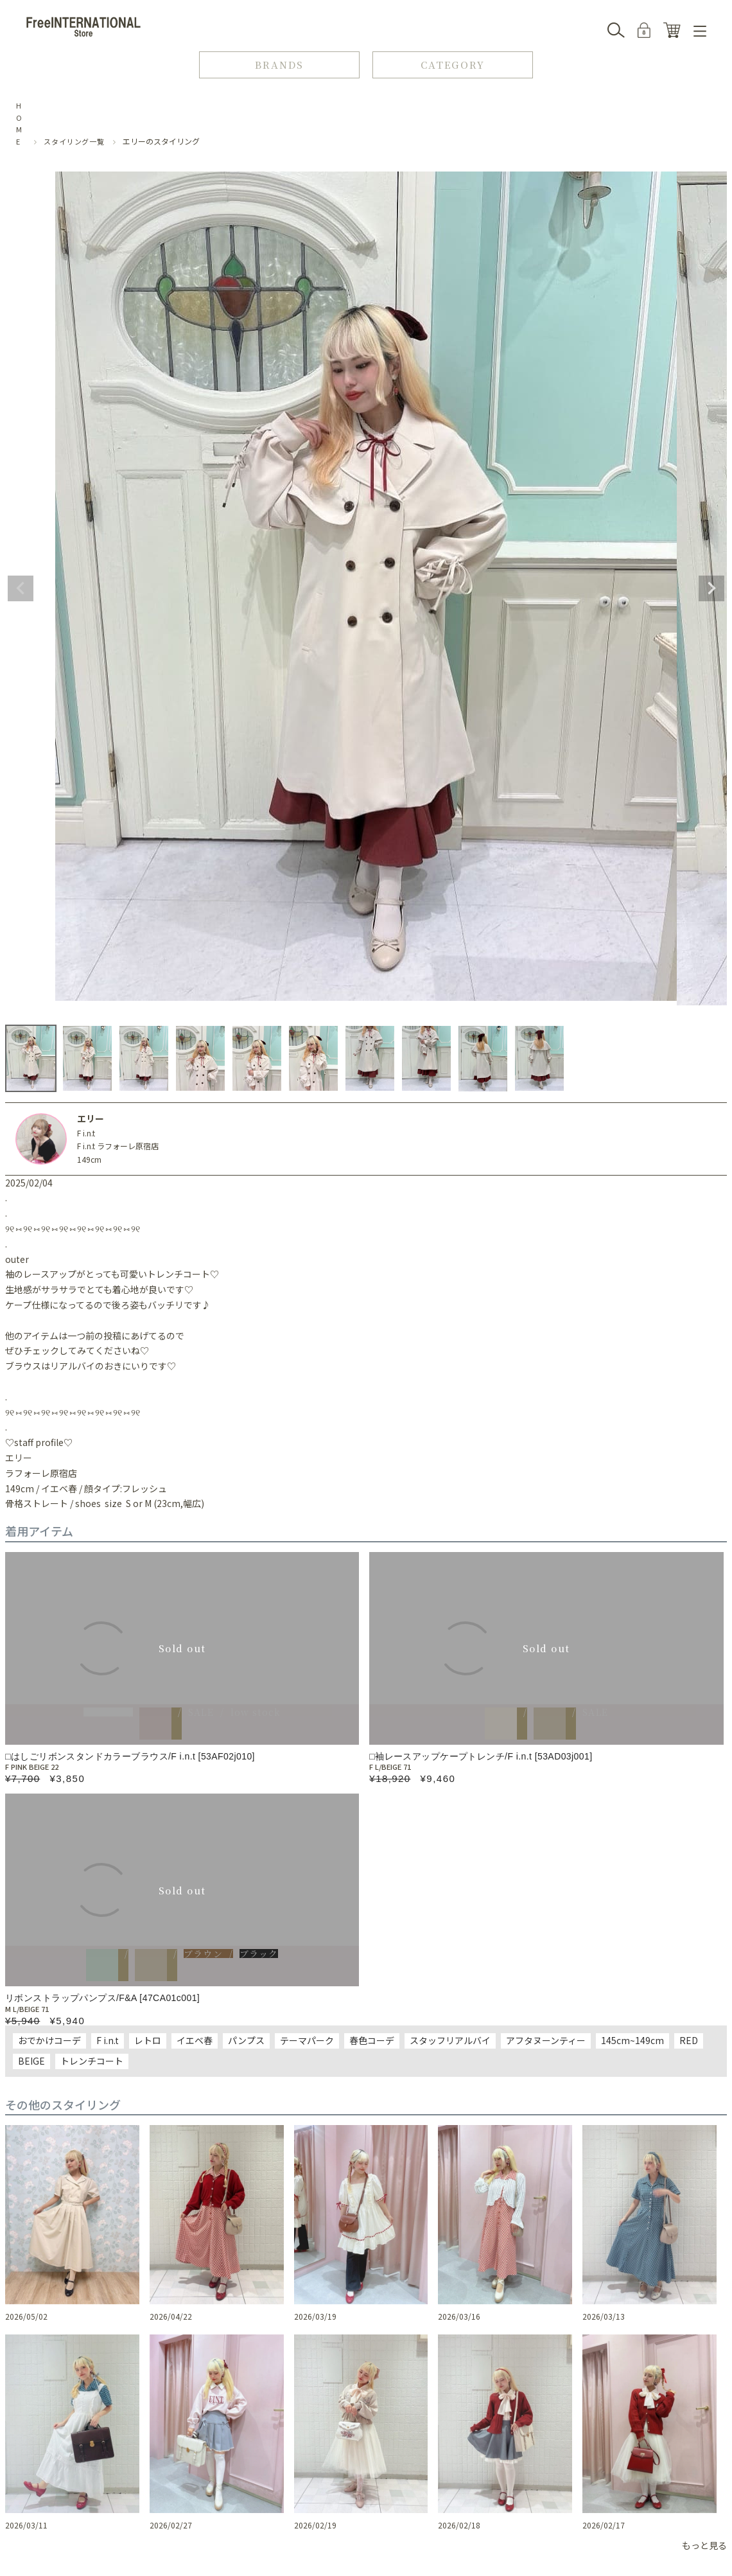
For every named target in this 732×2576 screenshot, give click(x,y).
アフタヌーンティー (546, 2040)
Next (711, 588)
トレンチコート (91, 2060)
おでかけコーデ (49, 2040)
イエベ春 (195, 2040)
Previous (20, 588)
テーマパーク (307, 2040)
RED (688, 2040)
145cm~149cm (632, 2040)
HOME (19, 123)
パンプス (246, 2040)
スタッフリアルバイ (450, 2040)
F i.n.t (86, 1132)
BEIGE (31, 2060)
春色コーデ (371, 2040)
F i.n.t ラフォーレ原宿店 (118, 1145)
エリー (90, 1118)
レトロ (147, 2040)
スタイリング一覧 (74, 141)
